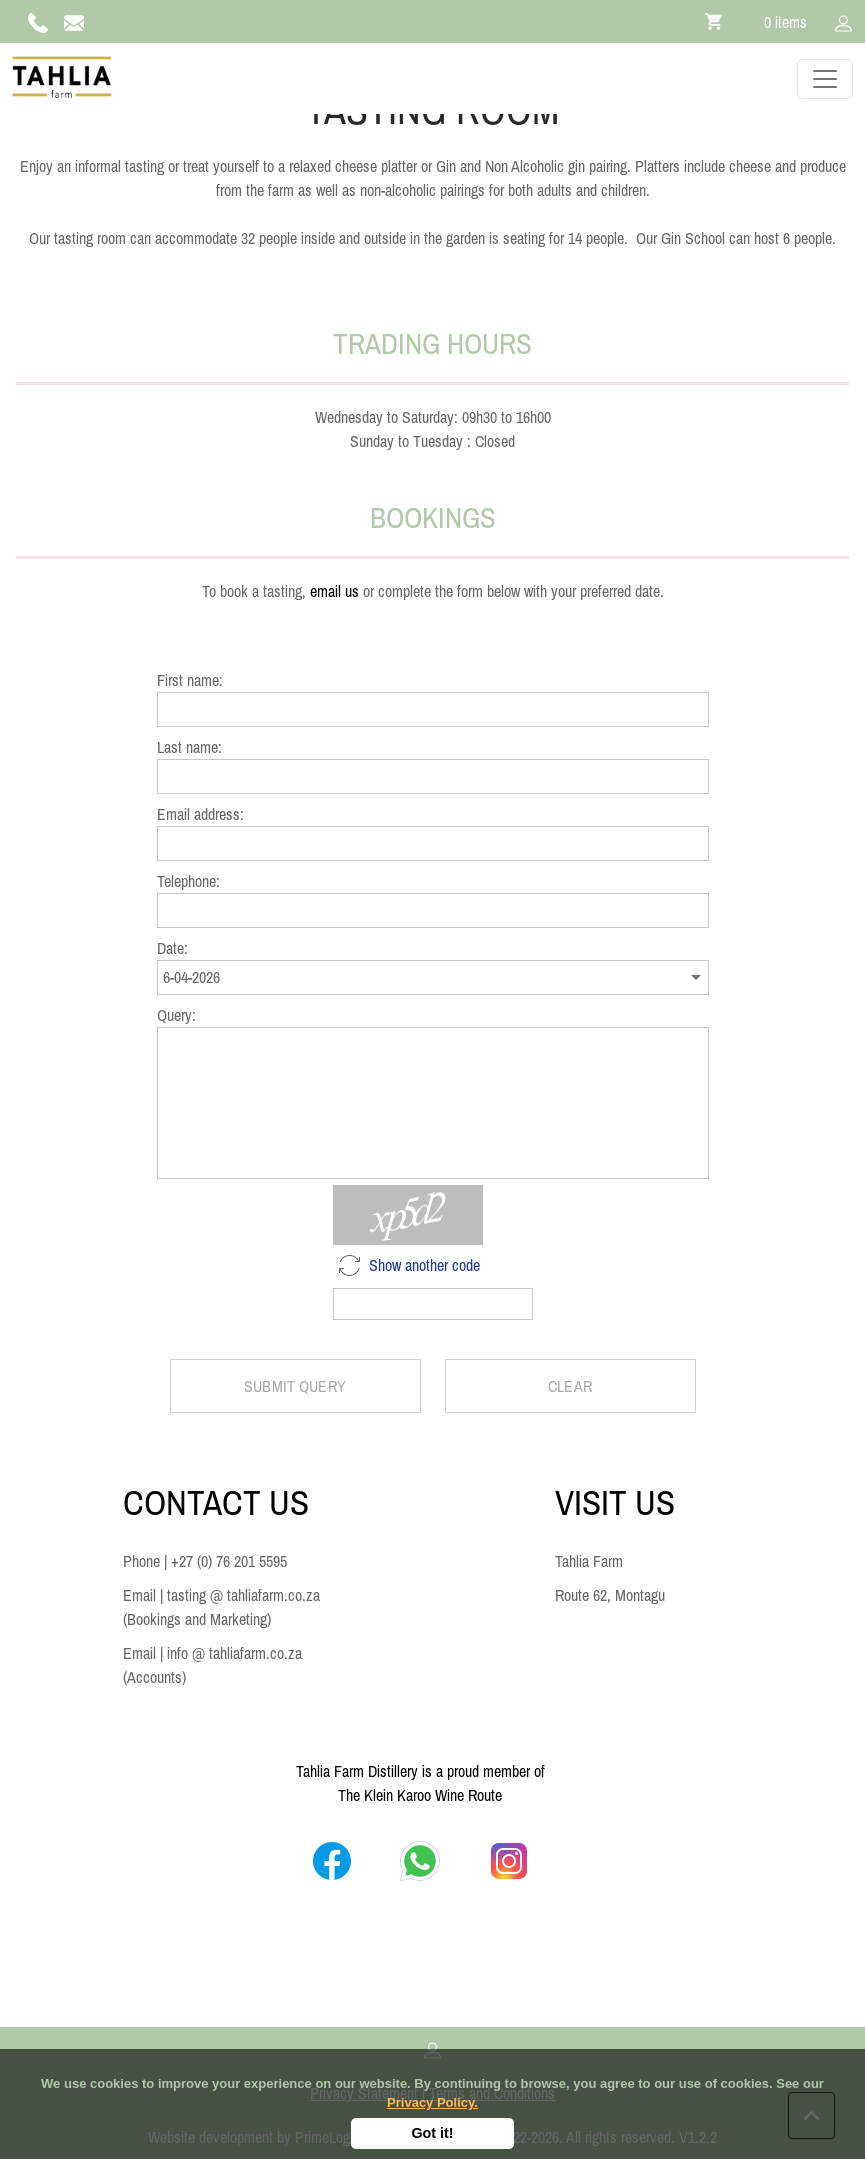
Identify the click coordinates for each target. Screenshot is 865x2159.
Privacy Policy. (432, 2102)
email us (334, 591)
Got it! (432, 2133)
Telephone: (188, 881)
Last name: (189, 747)
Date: (172, 948)
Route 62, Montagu (610, 1595)
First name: (190, 680)
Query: (176, 1015)
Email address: (200, 814)
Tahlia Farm (589, 1561)
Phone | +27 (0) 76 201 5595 (205, 1561)
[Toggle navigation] (825, 79)
